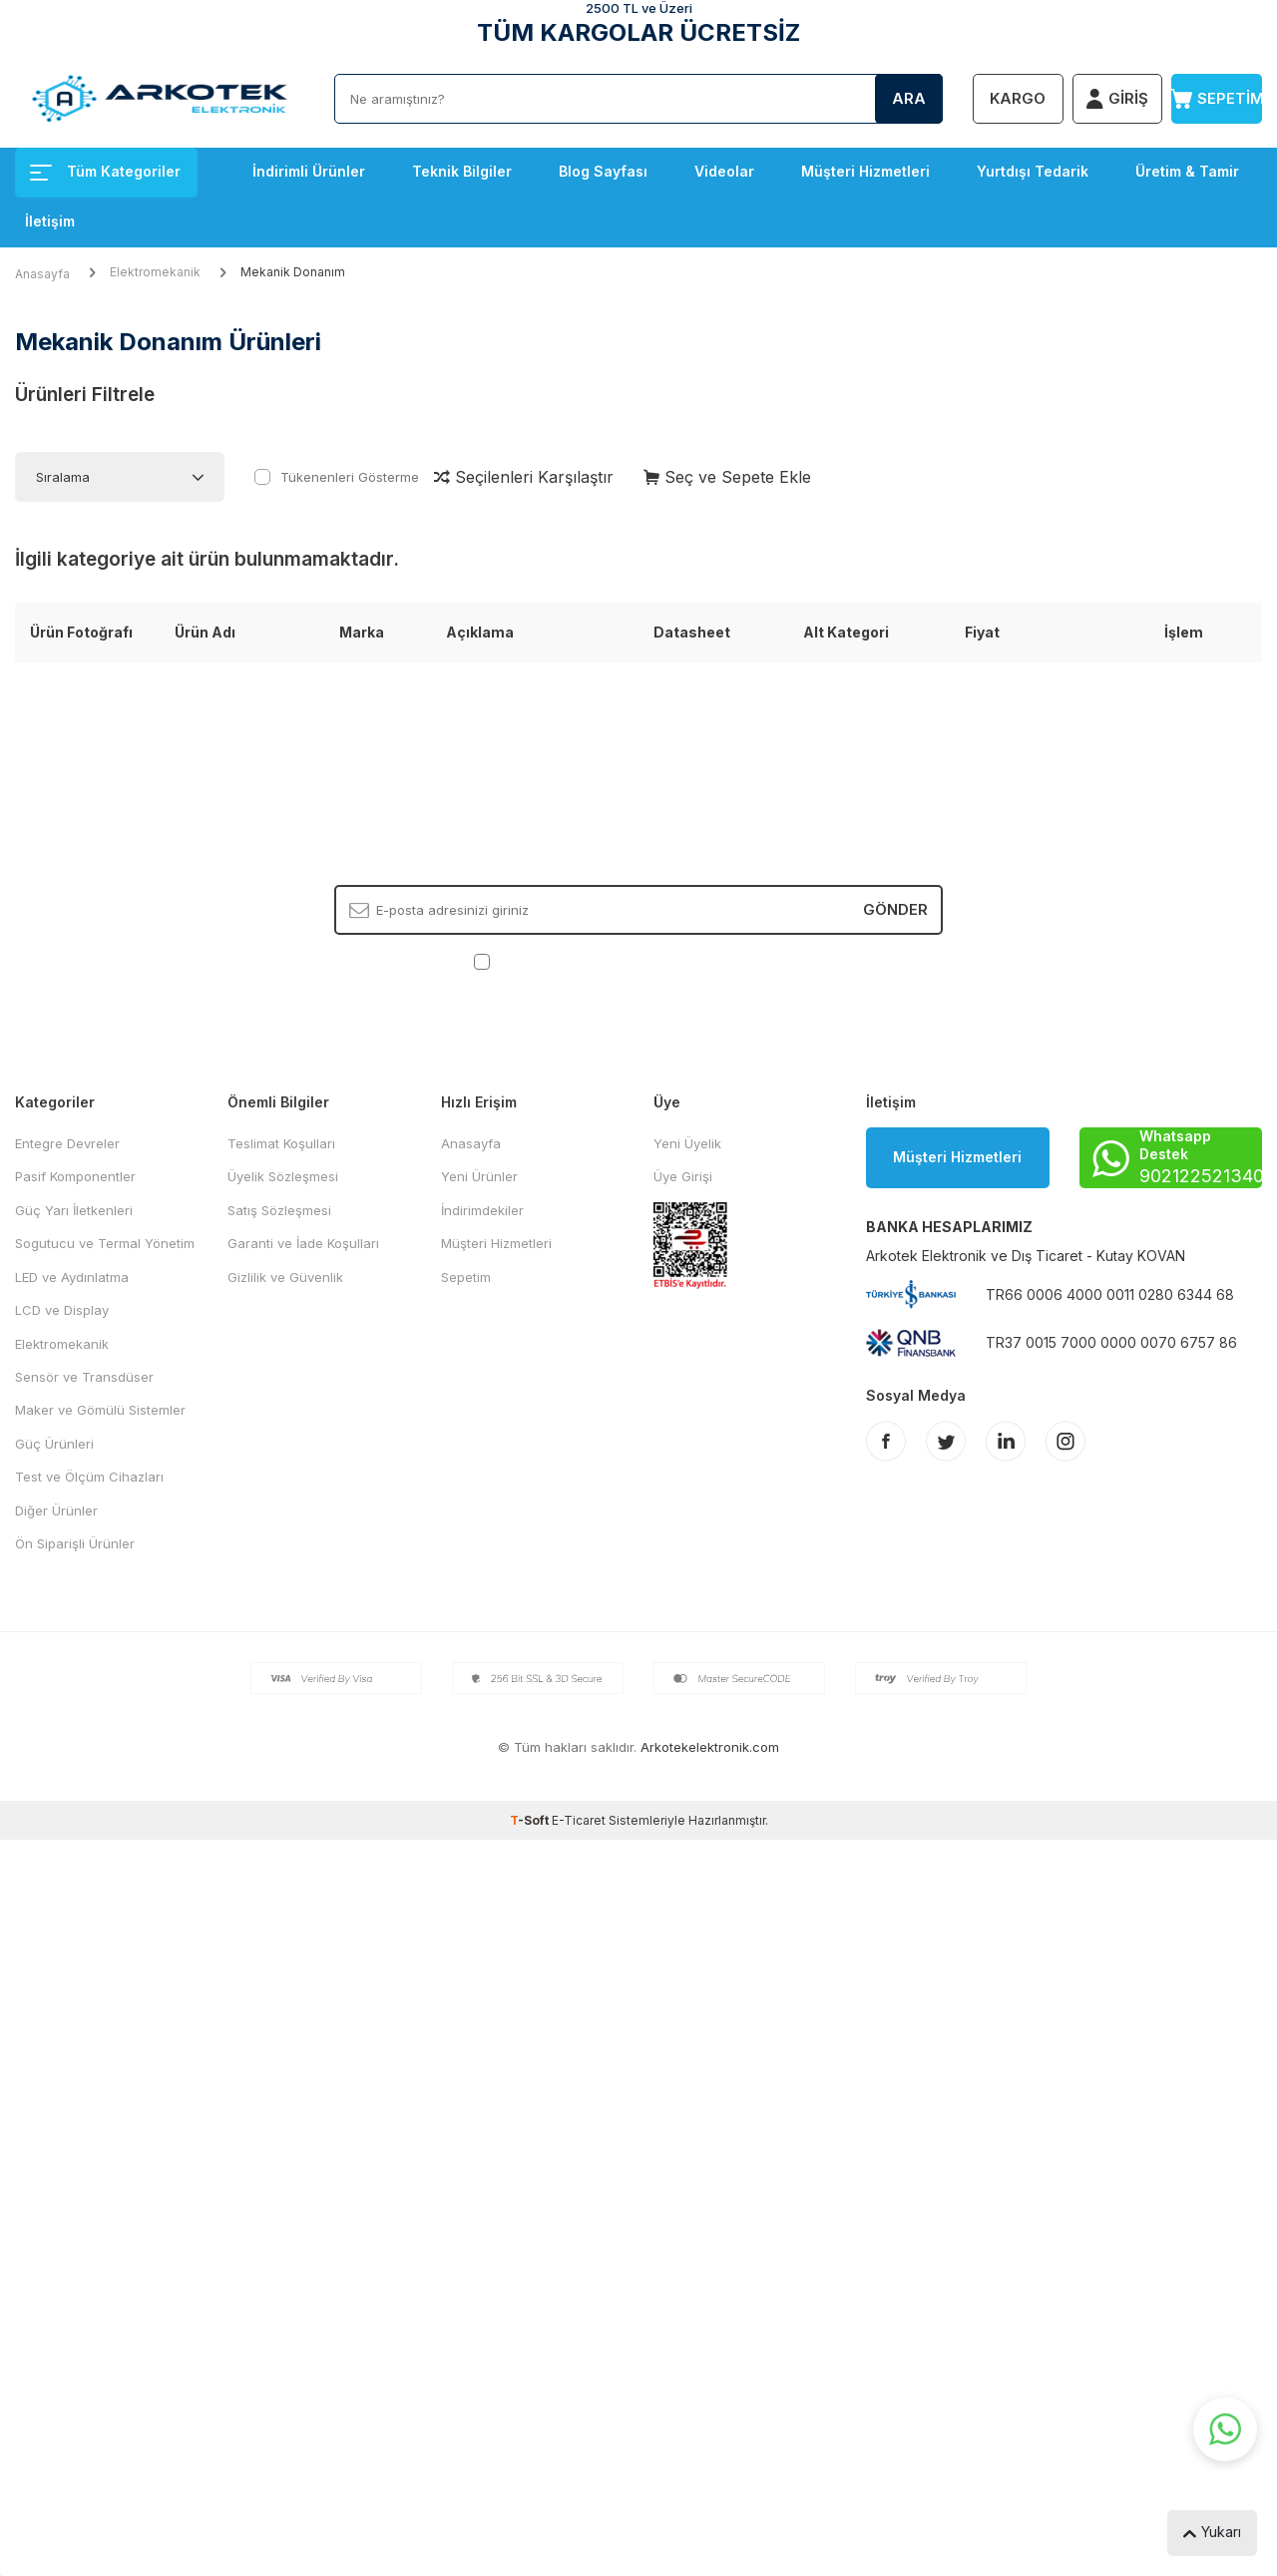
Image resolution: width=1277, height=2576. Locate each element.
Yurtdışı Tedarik (1032, 171)
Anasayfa (42, 273)
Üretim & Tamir (1187, 171)
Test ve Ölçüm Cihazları (89, 1477)
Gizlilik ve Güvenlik (285, 1277)
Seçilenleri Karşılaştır (524, 477)
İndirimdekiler (482, 1210)
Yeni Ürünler (479, 1176)
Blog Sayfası (603, 171)
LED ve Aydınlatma (72, 1277)
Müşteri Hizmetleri (865, 171)
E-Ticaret (579, 1820)
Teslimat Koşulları (281, 1143)
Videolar (724, 171)
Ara (909, 98)
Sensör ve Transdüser (84, 1377)
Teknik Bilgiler (462, 171)
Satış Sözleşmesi (279, 1210)
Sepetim (466, 1277)
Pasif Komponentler (75, 1176)
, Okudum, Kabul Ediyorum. (639, 961)
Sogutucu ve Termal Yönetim (105, 1243)
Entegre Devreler (67, 1143)
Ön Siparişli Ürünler (75, 1543)
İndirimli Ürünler (308, 171)
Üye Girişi (682, 1176)
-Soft (531, 1820)
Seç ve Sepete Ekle (727, 477)
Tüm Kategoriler (105, 171)
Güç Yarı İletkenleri (74, 1210)
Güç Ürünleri (54, 1444)
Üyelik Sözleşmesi (282, 1176)
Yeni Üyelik (687, 1143)
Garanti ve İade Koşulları (303, 1243)
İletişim (50, 221)
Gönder (895, 909)
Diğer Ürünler (56, 1510)
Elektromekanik (155, 271)
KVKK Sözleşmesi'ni (564, 961)
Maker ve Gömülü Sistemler (100, 1410)
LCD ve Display (62, 1310)
